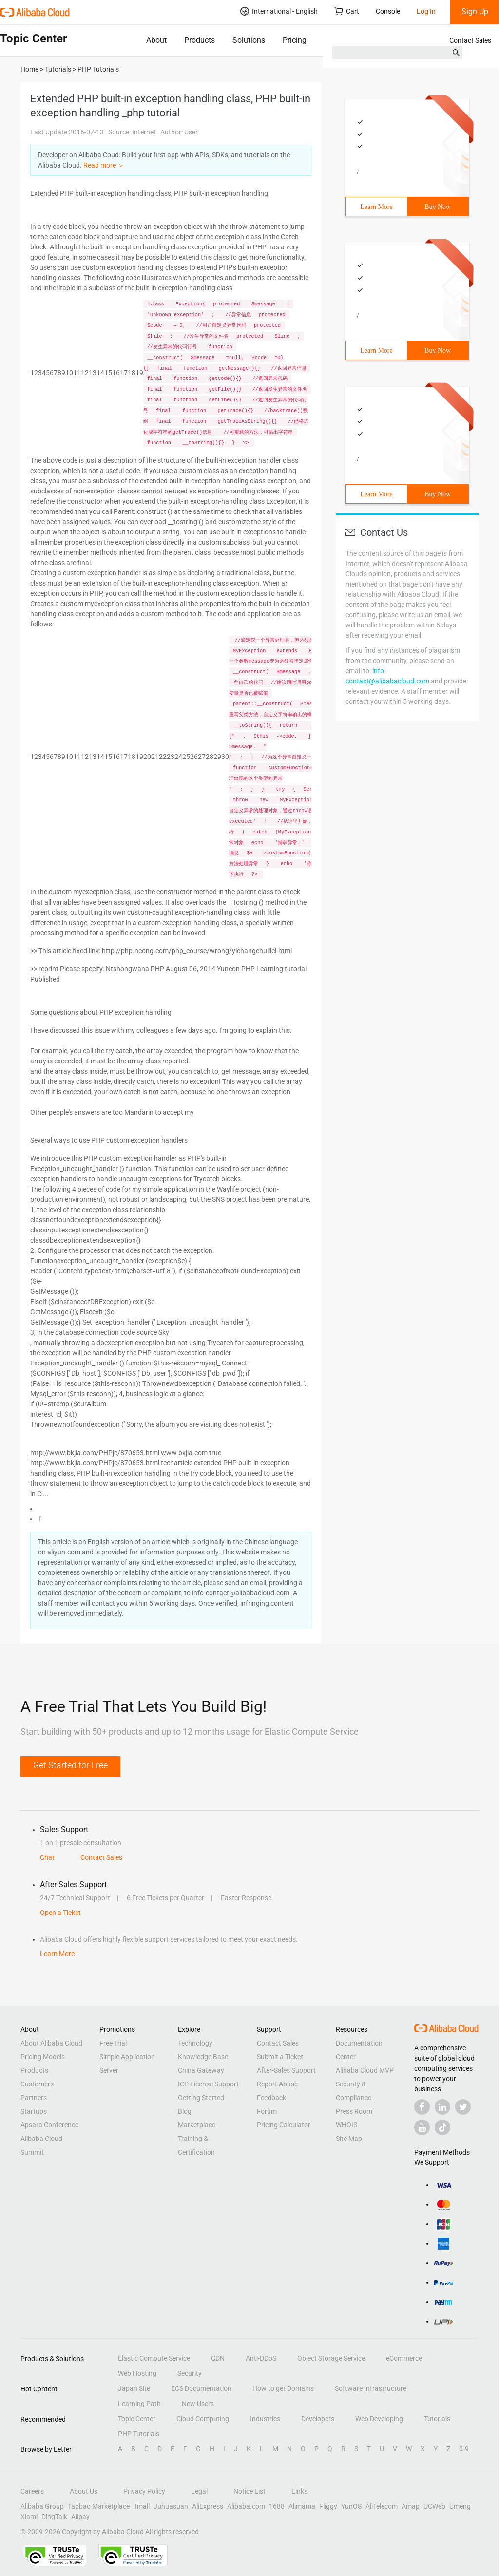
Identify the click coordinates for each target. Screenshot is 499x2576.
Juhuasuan (171, 2506)
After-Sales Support (286, 2070)
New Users (198, 2403)
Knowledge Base (203, 2057)
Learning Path (139, 2403)
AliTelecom (381, 2506)
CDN (218, 2358)
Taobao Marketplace (99, 2506)
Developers (317, 2419)
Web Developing (379, 2419)
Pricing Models (42, 2057)
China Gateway (201, 2070)
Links (299, 2491)
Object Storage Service (331, 2358)
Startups (33, 2111)
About (156, 40)
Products (199, 40)
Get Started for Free (70, 1765)
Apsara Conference (49, 2125)
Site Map (349, 2138)
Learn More (376, 206)
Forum (267, 2111)
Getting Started (201, 2098)
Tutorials (437, 2419)
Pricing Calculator (283, 2125)
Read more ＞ (103, 165)
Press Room (354, 2111)
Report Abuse (277, 2084)
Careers (32, 2491)
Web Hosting (137, 2373)
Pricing (295, 40)
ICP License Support (208, 2084)
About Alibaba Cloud (51, 2043)
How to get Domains (283, 2388)
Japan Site (134, 2388)
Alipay (80, 2516)
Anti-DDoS (261, 2358)
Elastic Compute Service (154, 2358)
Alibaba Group (42, 2506)
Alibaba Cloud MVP (365, 2070)
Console (388, 11)
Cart (346, 11)
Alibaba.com (246, 2506)
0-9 (464, 2449)
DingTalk (54, 2516)
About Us (83, 2491)
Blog (185, 2111)
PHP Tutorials (138, 2434)
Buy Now (437, 206)
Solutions (248, 40)
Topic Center (136, 2419)
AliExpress (207, 2506)
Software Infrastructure (370, 2388)
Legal (199, 2491)
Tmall (142, 2506)
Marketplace (196, 2125)
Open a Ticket (60, 1912)
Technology (195, 2043)
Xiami (29, 2516)
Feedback (271, 2098)
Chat (47, 1857)
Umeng (460, 2506)
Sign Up (474, 11)
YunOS (351, 2506)
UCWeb (434, 2506)
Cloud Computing (202, 2419)
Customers (37, 2084)
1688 (277, 2506)
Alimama (301, 2506)
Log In (426, 11)
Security (189, 2373)
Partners (33, 2098)
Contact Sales (470, 40)
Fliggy (328, 2506)
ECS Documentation (201, 2388)
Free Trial (113, 2043)
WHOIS (346, 2125)
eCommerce (404, 2358)
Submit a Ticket (280, 2057)
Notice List (249, 2491)
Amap (411, 2506)
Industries (265, 2419)
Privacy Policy (144, 2491)
